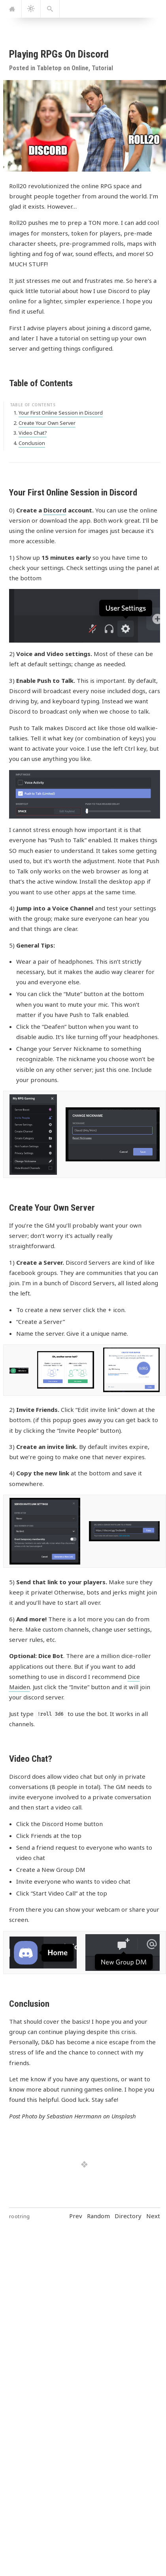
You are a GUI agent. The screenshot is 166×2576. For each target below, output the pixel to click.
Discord (54, 510)
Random (98, 2216)
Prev (75, 2216)
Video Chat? (33, 433)
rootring (19, 2216)
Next (153, 2216)
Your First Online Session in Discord (61, 412)
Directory (128, 2216)
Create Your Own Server (47, 423)
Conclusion (32, 443)
